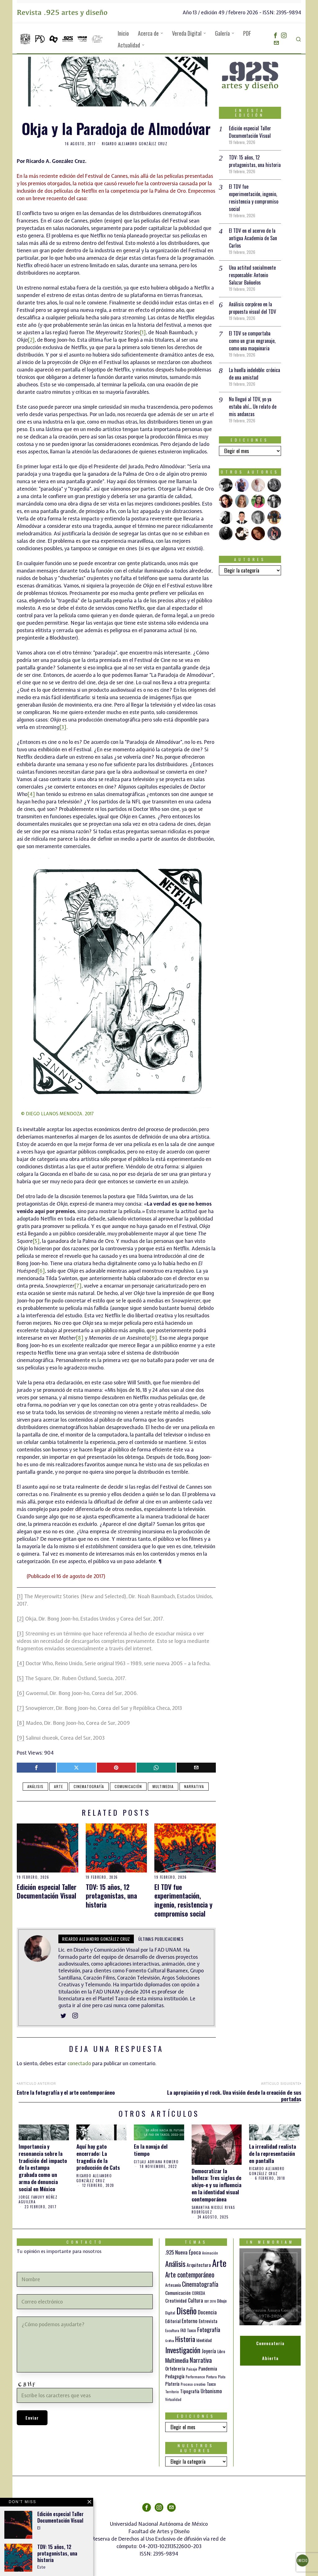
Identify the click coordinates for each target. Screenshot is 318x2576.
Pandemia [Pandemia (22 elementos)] (207, 2368)
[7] (78, 1285)
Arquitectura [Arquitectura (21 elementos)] (199, 2264)
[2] (31, 339)
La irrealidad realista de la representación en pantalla (272, 2153)
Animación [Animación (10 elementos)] (210, 2252)
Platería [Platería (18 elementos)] (172, 2383)
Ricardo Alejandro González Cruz (135, 143)
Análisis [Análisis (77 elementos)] (175, 2263)
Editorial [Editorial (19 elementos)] (172, 2321)
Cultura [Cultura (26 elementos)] (195, 2300)
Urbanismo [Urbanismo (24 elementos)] (211, 2391)
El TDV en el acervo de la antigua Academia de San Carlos (253, 238)
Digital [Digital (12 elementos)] (170, 2313)
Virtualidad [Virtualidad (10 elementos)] (173, 2399)
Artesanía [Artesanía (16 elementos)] (173, 2285)
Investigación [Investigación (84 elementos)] (182, 2349)
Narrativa (194, 1786)
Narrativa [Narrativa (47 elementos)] (201, 2360)
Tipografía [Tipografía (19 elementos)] (189, 2391)
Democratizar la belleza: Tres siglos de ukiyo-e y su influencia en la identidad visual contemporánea (216, 2185)
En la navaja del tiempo (151, 2150)
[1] (143, 332)
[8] (80, 1337)
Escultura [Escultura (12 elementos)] (172, 2330)
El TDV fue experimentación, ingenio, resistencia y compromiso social (183, 1900)
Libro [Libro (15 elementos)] (221, 2351)
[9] (153, 1337)
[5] (36, 1241)
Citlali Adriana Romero (156, 2162)
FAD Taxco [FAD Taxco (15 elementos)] (188, 2330)
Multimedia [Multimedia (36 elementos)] (177, 2360)
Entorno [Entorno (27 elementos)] (190, 2321)
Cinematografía (89, 1786)
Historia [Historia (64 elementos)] (185, 2339)
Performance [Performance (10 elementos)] (195, 2376)
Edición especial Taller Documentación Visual (46, 1891)
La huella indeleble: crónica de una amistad (254, 373)
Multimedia (163, 1786)
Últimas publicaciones (161, 1938)
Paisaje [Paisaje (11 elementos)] (191, 2368)
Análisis (35, 1786)
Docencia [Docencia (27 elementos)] (207, 2312)
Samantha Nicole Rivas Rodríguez (213, 2209)
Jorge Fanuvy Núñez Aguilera (38, 2199)
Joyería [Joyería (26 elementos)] (209, 2351)
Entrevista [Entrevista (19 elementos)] (208, 2321)
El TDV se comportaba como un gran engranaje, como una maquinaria (252, 341)
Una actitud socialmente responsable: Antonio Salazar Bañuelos (252, 275)
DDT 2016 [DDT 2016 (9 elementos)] (210, 2301)
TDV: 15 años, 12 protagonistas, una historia (111, 1895)
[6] (41, 1270)
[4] (31, 794)
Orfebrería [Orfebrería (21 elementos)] (175, 2368)
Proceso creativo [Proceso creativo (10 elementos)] (193, 2384)
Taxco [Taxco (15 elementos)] (211, 2384)
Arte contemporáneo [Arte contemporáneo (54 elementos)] (189, 2274)
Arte (58, 1786)
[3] (62, 727)
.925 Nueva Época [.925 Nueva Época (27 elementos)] (183, 2252)
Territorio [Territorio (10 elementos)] (172, 2391)
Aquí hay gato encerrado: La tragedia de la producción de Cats (98, 2157)
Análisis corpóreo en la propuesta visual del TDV (252, 307)
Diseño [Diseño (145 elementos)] (186, 2310)
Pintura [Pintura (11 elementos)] (211, 2376)
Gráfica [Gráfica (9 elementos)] (169, 2340)
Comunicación (128, 1786)
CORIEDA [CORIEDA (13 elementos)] (198, 2293)
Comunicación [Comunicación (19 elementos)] (178, 2292)
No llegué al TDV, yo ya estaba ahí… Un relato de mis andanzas (252, 406)
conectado (79, 2063)
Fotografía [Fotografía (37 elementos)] (208, 2329)
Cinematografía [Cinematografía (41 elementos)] (200, 2284)
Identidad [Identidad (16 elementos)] (204, 2340)
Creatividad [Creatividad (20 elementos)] (176, 2300)
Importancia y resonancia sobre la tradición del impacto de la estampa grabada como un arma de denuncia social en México (43, 2167)
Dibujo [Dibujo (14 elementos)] (222, 2301)
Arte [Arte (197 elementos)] (219, 2262)
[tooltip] (275, 35)
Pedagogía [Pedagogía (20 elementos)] (174, 2376)
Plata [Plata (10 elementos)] (221, 2376)
